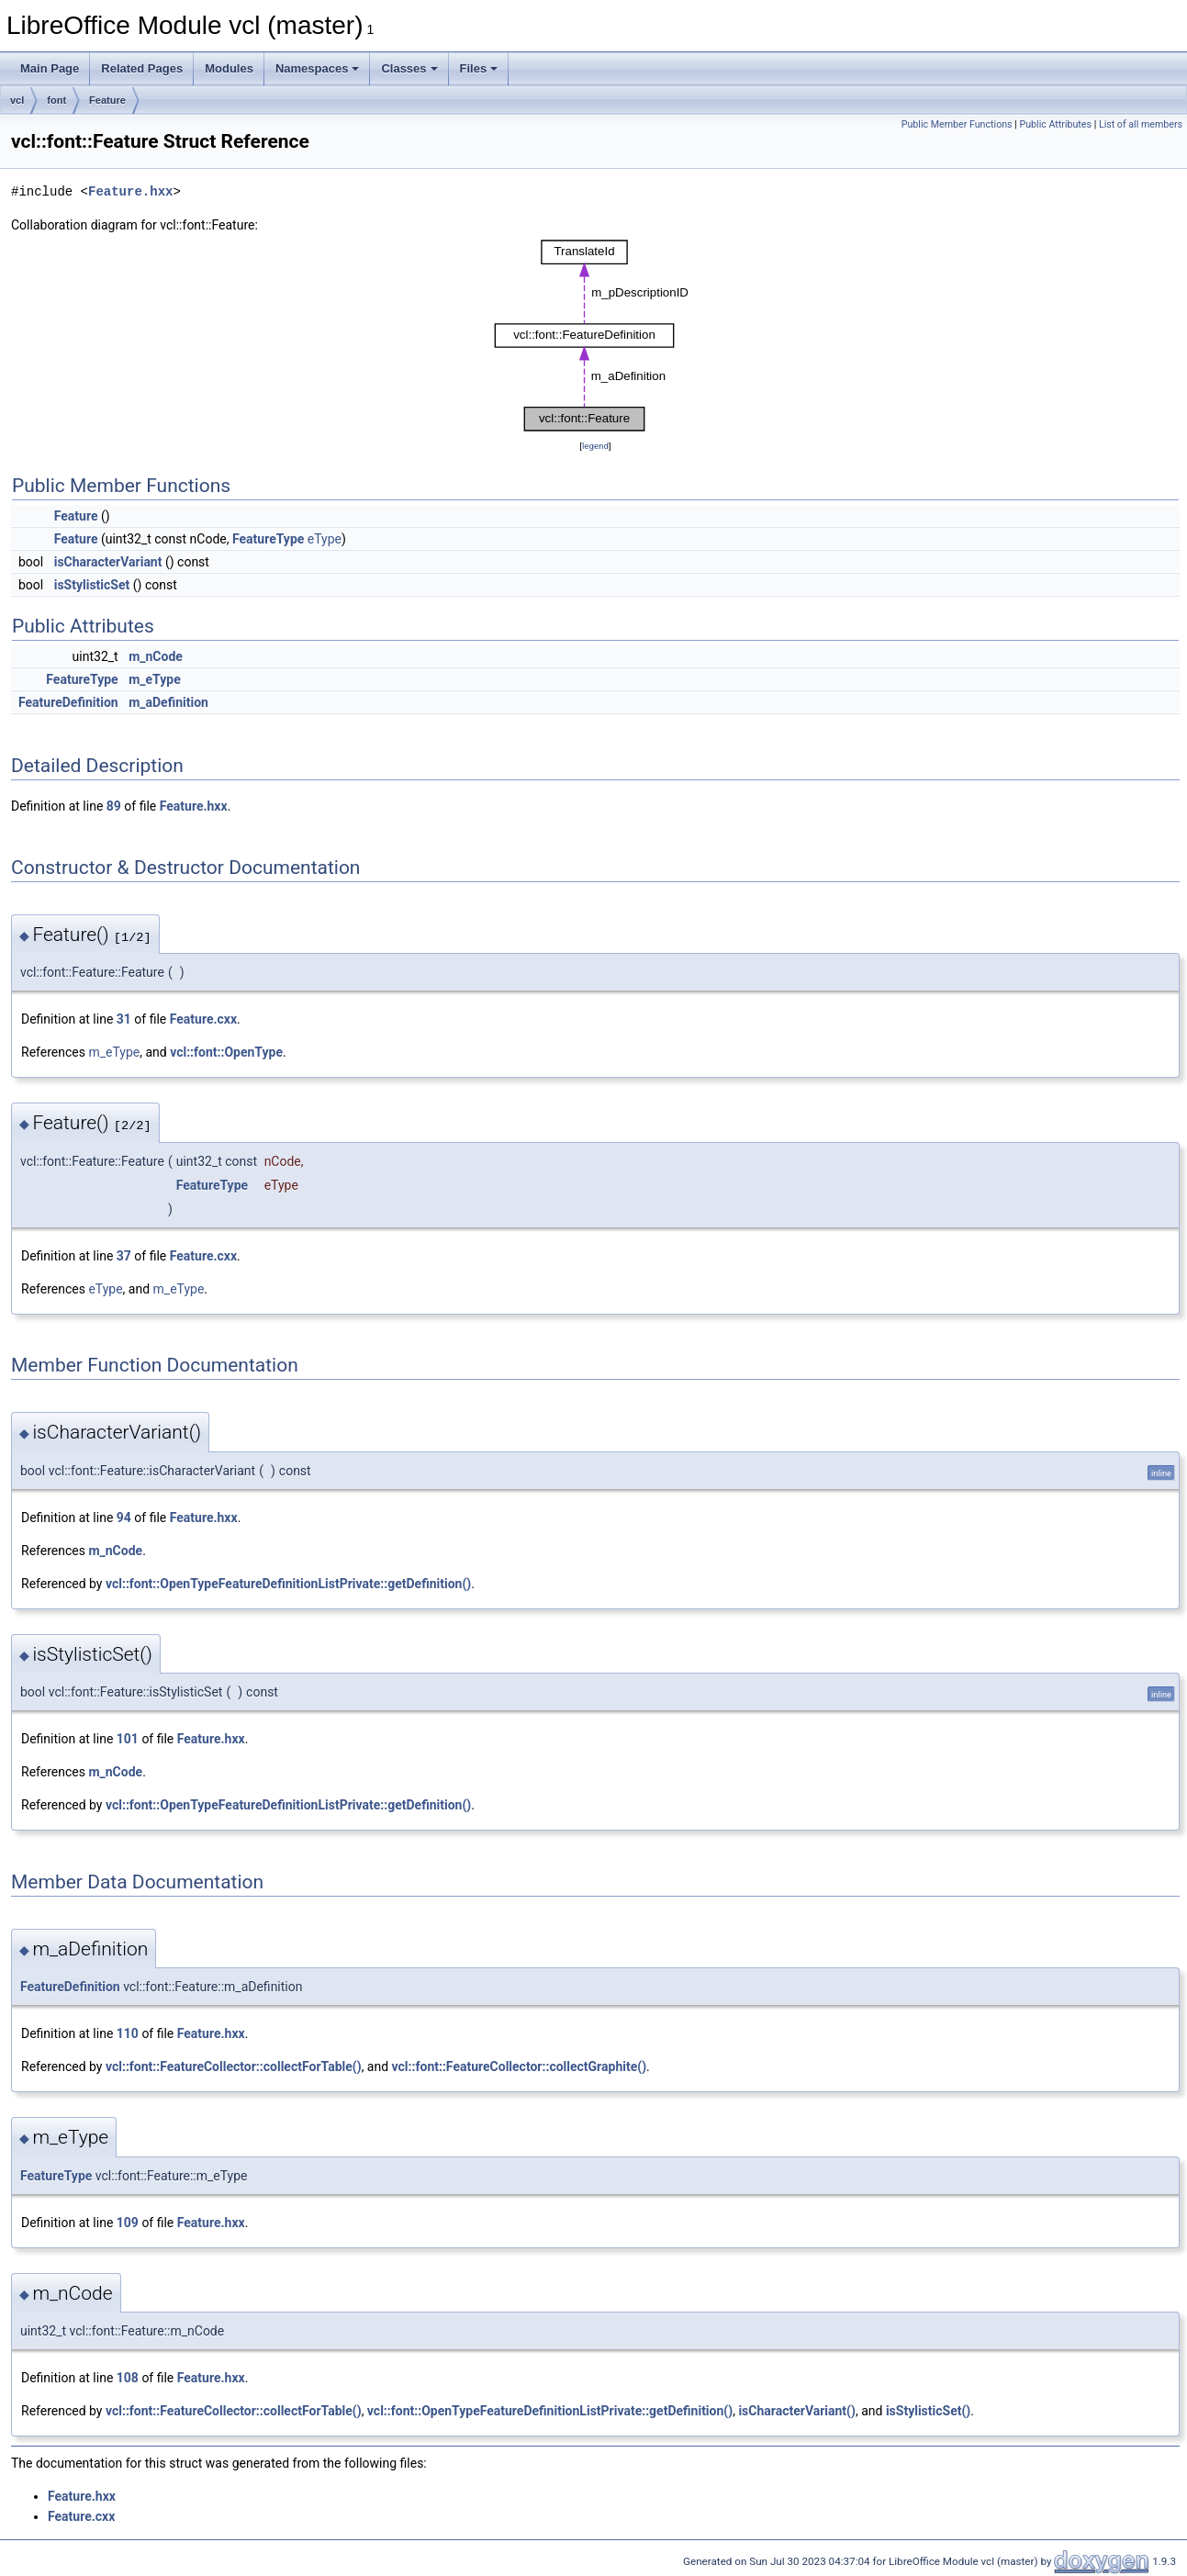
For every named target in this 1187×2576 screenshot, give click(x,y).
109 (128, 2222)
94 (124, 1517)
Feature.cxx (203, 1019)
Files (479, 68)
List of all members (1140, 124)
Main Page (49, 68)
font (56, 100)
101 (128, 1738)
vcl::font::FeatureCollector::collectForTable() (234, 2066)
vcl (17, 100)
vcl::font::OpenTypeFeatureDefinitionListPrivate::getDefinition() (288, 1583)
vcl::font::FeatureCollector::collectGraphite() (519, 2066)
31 (124, 1019)
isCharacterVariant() (797, 2410)
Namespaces (317, 68)
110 (128, 2033)
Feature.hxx (130, 191)
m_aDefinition (168, 702)
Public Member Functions (957, 124)
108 (128, 2377)
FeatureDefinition (68, 702)
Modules (229, 68)
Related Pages (142, 68)
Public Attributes (1055, 124)
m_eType (155, 679)
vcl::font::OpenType (226, 1052)
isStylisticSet (92, 584)
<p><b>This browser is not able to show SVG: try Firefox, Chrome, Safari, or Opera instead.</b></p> (595, 335)
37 (124, 1256)
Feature (107, 100)
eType (325, 539)
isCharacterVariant (108, 561)
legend (595, 446)
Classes (409, 68)
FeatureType (268, 539)
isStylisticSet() (928, 2410)
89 (113, 806)
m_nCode (156, 656)
